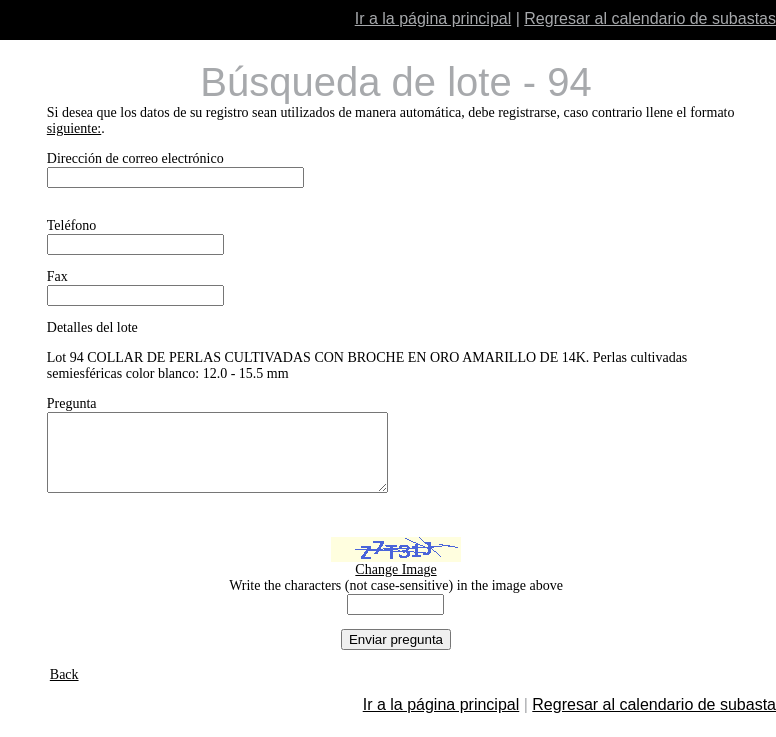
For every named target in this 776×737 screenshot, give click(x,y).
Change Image (395, 584)
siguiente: (74, 128)
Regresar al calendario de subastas (650, 18)
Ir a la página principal (433, 18)
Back (64, 689)
